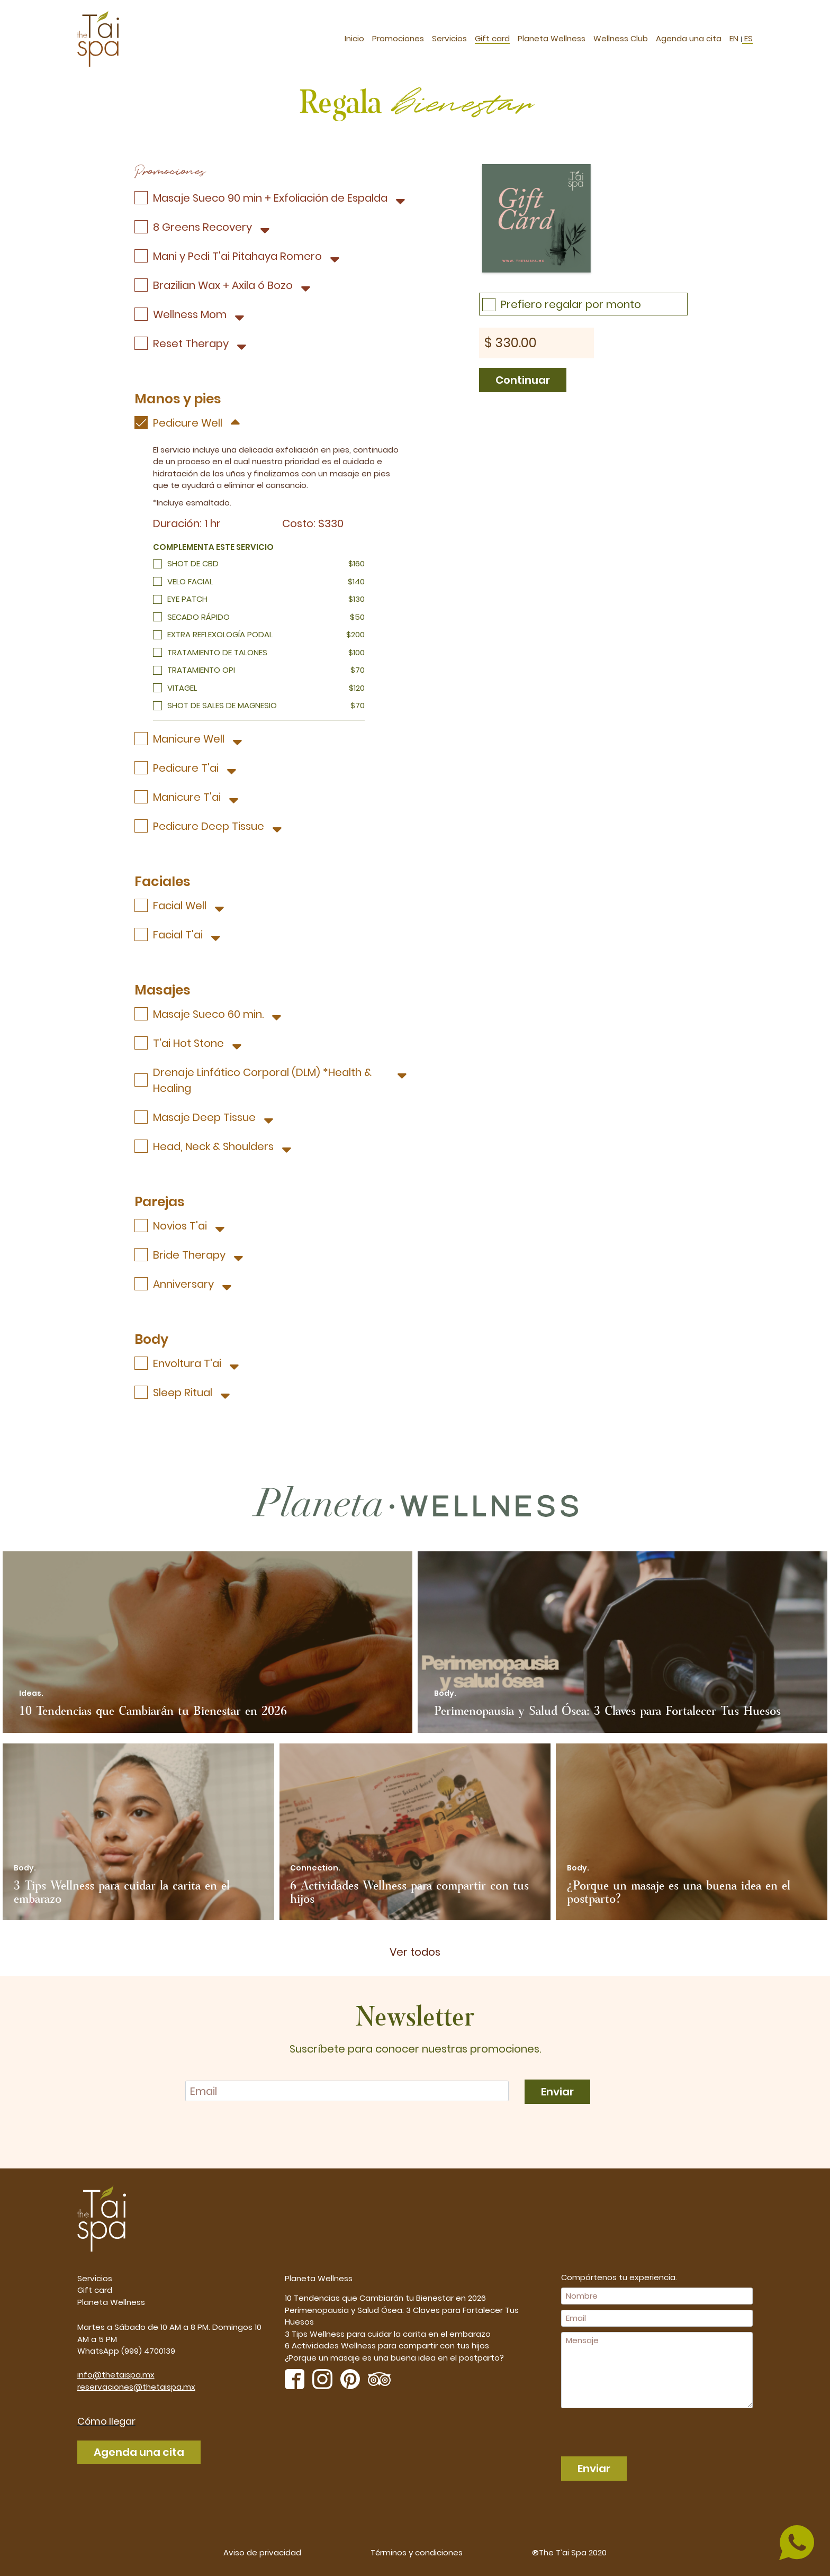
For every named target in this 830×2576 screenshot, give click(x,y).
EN (735, 35)
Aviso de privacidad (262, 2552)
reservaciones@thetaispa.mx (136, 2386)
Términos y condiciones (417, 2552)
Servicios (449, 35)
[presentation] (621, 2429)
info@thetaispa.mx (116, 2374)
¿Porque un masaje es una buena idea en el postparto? (394, 2357)
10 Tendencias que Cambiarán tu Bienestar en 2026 (385, 2297)
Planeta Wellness (551, 35)
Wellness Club (620, 35)
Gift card (492, 35)
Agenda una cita (688, 35)
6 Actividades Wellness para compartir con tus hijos (387, 2345)
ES (747, 35)
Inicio (354, 35)
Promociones (398, 35)
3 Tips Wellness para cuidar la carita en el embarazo (388, 2333)
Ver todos (415, 1952)
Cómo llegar (106, 2421)
